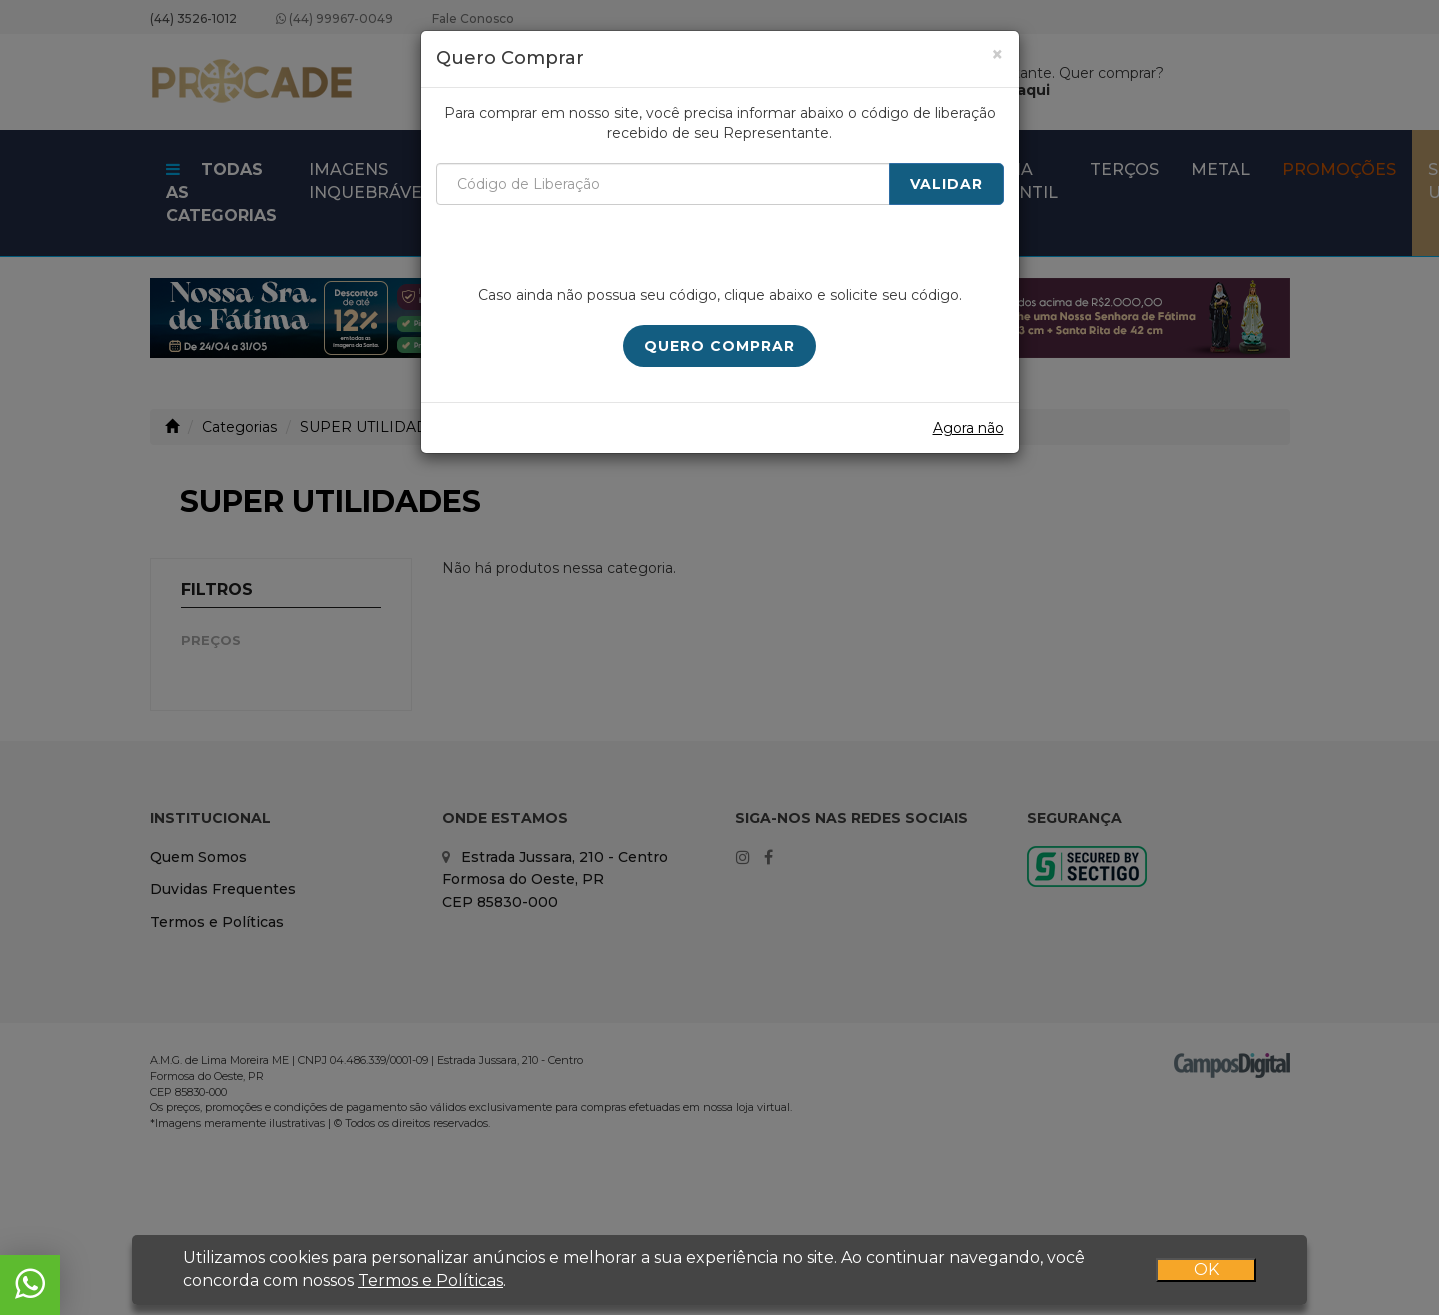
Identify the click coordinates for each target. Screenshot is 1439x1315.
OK (1206, 1269)
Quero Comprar (719, 346)
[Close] (997, 54)
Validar (946, 184)
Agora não (968, 428)
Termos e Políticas (430, 1280)
